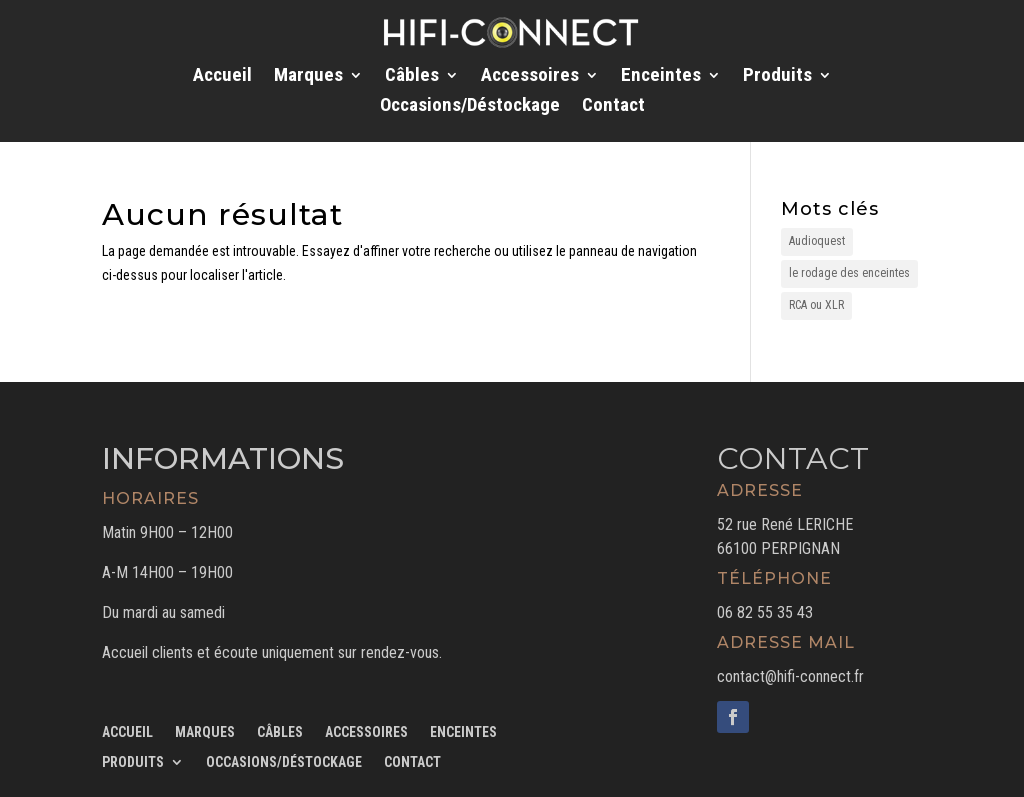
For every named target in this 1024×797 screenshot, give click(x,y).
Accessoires (530, 77)
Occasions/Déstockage (470, 107)
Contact (613, 107)
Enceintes (661, 77)
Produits (777, 77)
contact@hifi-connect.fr (790, 676)
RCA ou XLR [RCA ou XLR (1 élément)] (816, 305)
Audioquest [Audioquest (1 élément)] (817, 241)
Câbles (412, 77)
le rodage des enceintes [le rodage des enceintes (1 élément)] (849, 273)
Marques (308, 77)
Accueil (222, 77)
